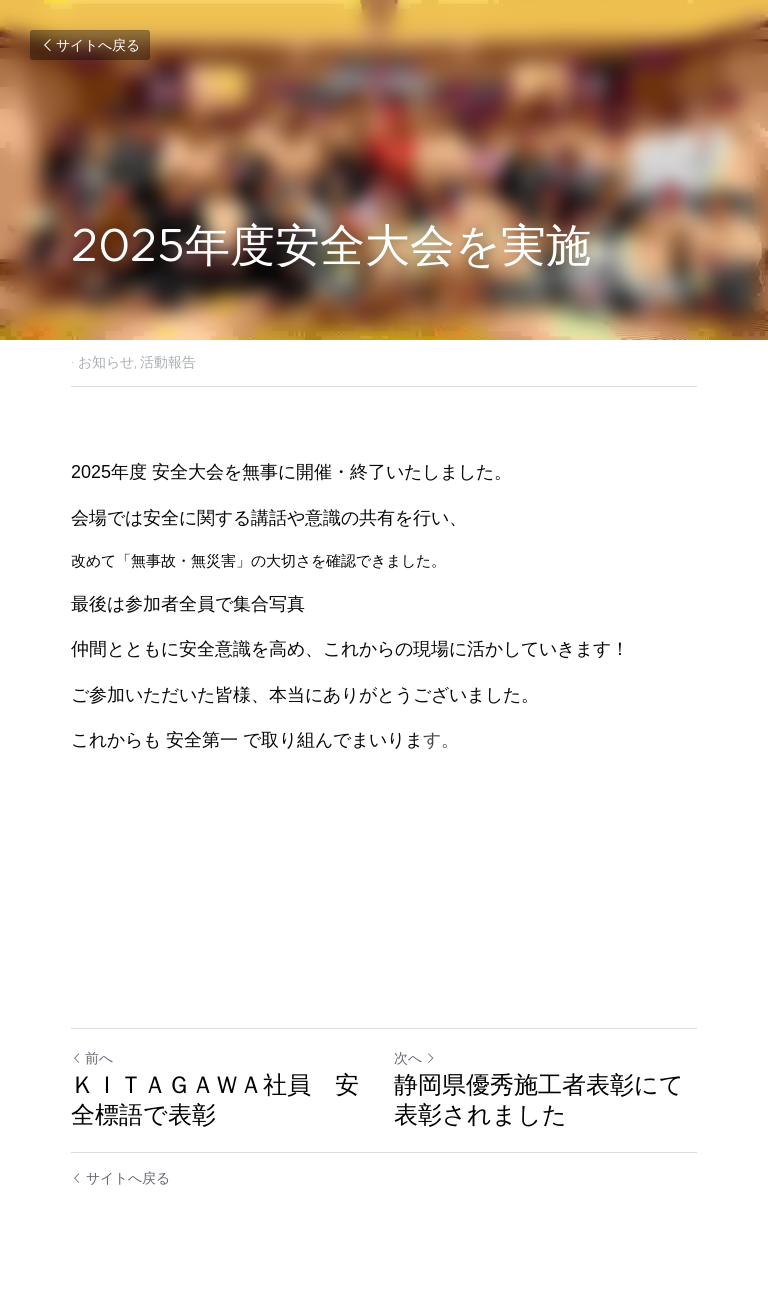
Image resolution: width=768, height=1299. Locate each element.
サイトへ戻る (90, 45)
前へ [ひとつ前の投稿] (92, 1058)
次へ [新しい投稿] (415, 1058)
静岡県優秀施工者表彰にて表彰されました (539, 1099)
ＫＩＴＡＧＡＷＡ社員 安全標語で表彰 (215, 1099)
